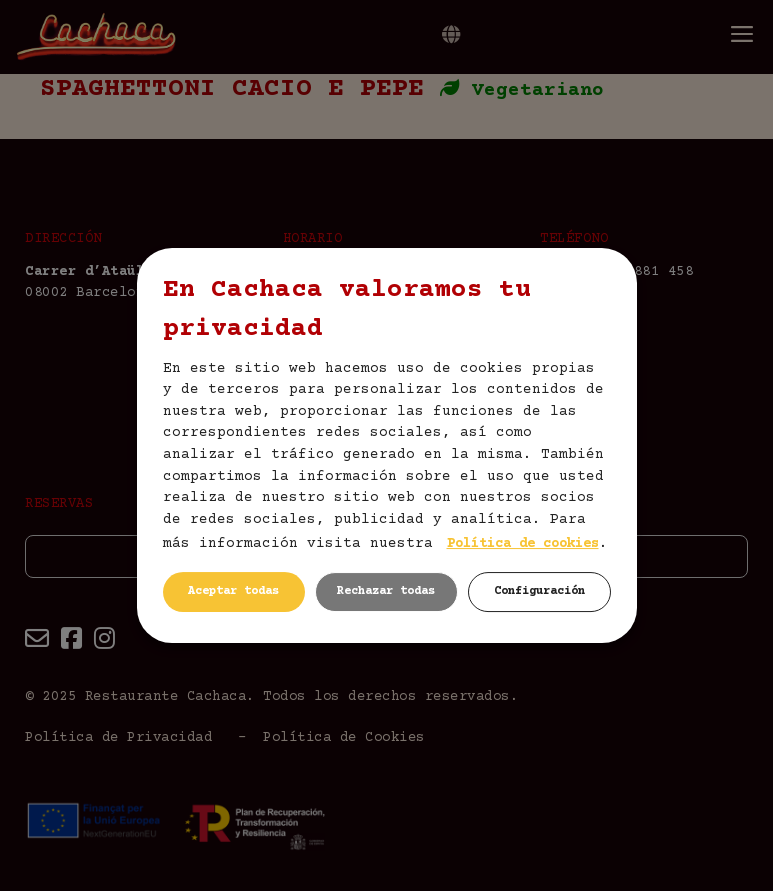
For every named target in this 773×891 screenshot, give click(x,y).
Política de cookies (523, 544)
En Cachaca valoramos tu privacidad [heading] (347, 310)
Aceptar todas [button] (233, 591)
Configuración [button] (539, 591)
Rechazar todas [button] (386, 591)
